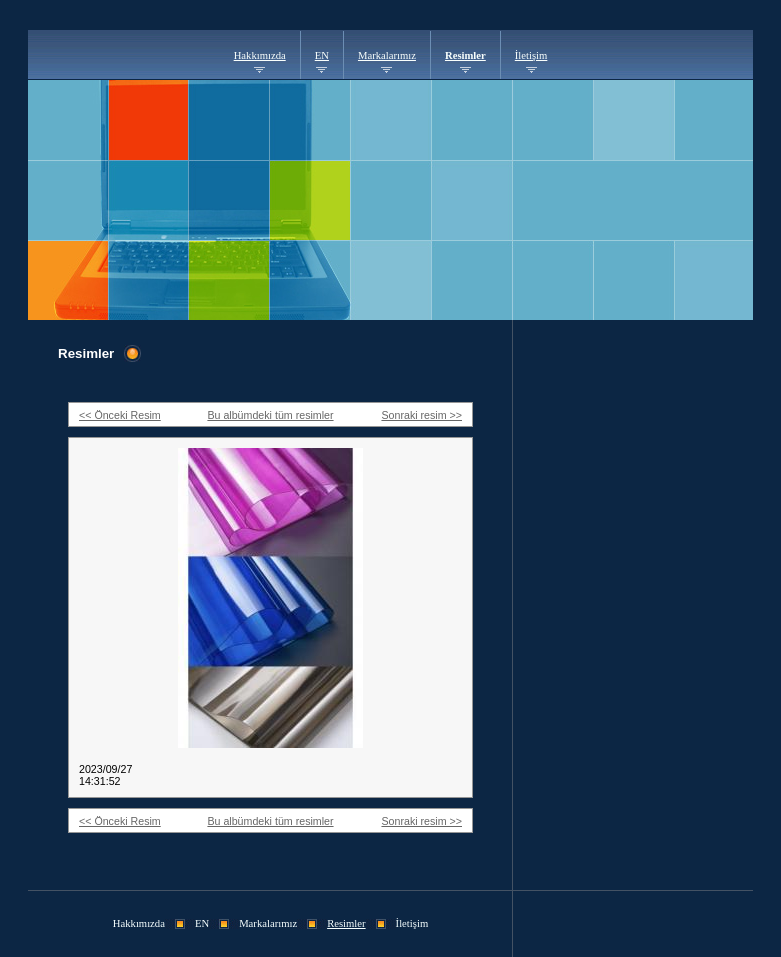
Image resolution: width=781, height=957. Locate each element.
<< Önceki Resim (120, 415)
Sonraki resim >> (421, 415)
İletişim (531, 55)
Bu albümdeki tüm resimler (270, 415)
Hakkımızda (260, 55)
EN (322, 55)
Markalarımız (387, 55)
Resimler (465, 55)
